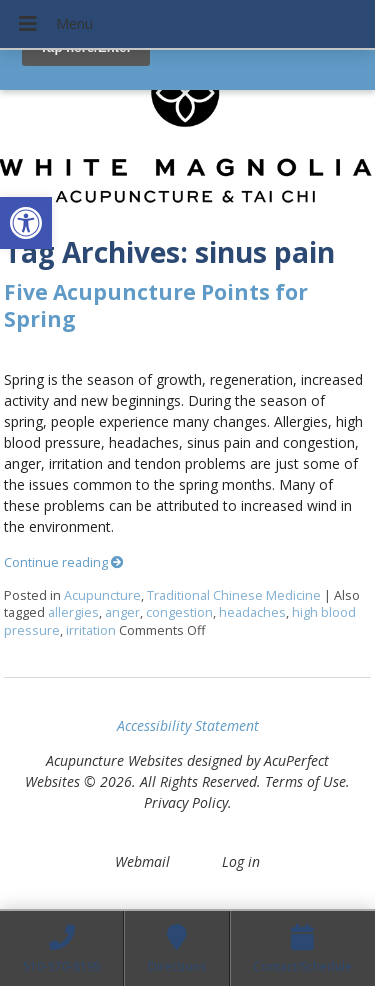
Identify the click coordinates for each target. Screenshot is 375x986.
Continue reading (64, 562)
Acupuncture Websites (114, 760)
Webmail (142, 861)
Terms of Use (305, 781)
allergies (73, 612)
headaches (252, 612)
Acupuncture (102, 595)
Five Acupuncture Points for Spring (156, 305)
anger (122, 612)
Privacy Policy (186, 802)
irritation (91, 630)
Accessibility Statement (188, 725)
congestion (179, 612)
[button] (26, 223)
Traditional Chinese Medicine (234, 595)
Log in (241, 861)
